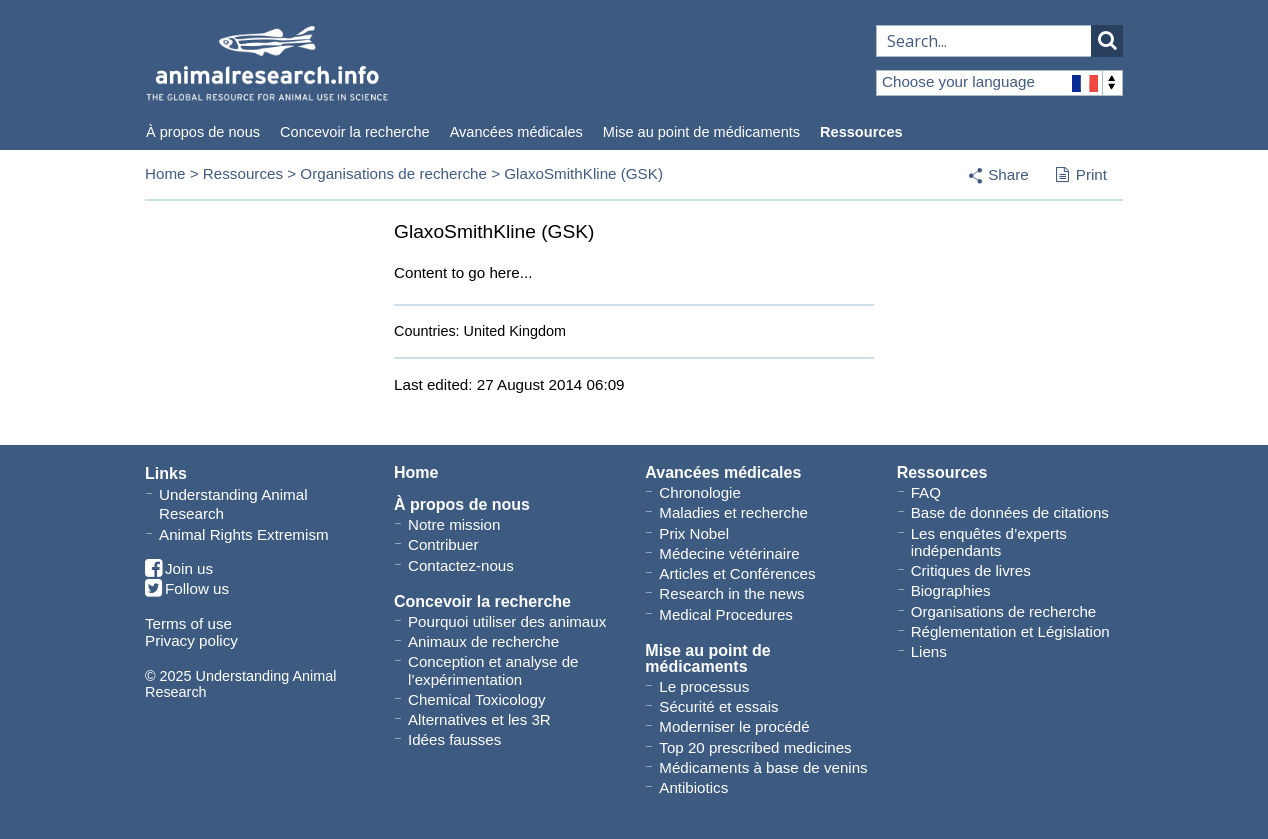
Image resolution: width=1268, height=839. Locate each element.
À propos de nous (203, 132)
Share (1008, 174)
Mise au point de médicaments (701, 132)
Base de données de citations (1010, 512)
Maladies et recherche (733, 512)
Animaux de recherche (483, 641)
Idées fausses (454, 739)
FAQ (926, 492)
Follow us (187, 589)
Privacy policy (191, 640)
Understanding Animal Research (233, 504)
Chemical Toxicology (476, 699)
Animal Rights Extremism (244, 534)
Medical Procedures (726, 614)
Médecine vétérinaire (729, 553)
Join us (179, 569)
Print (1081, 176)
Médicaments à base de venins (763, 767)
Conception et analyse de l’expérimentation (493, 670)
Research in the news (731, 593)
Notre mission (454, 524)
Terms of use (188, 623)
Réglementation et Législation (1010, 631)
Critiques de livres (971, 570)
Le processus (704, 686)
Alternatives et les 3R (479, 719)
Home (165, 173)
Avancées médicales (516, 132)
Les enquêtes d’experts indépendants (989, 542)
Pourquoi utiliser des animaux (507, 621)
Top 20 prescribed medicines (755, 747)
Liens (929, 651)
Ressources (861, 132)
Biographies (951, 590)
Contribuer (443, 544)
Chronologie (699, 492)
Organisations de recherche (393, 173)
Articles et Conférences (737, 573)
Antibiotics (693, 787)
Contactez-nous (461, 565)
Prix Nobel (694, 533)
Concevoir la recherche (355, 132)
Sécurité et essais (718, 706)
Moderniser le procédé (734, 726)
